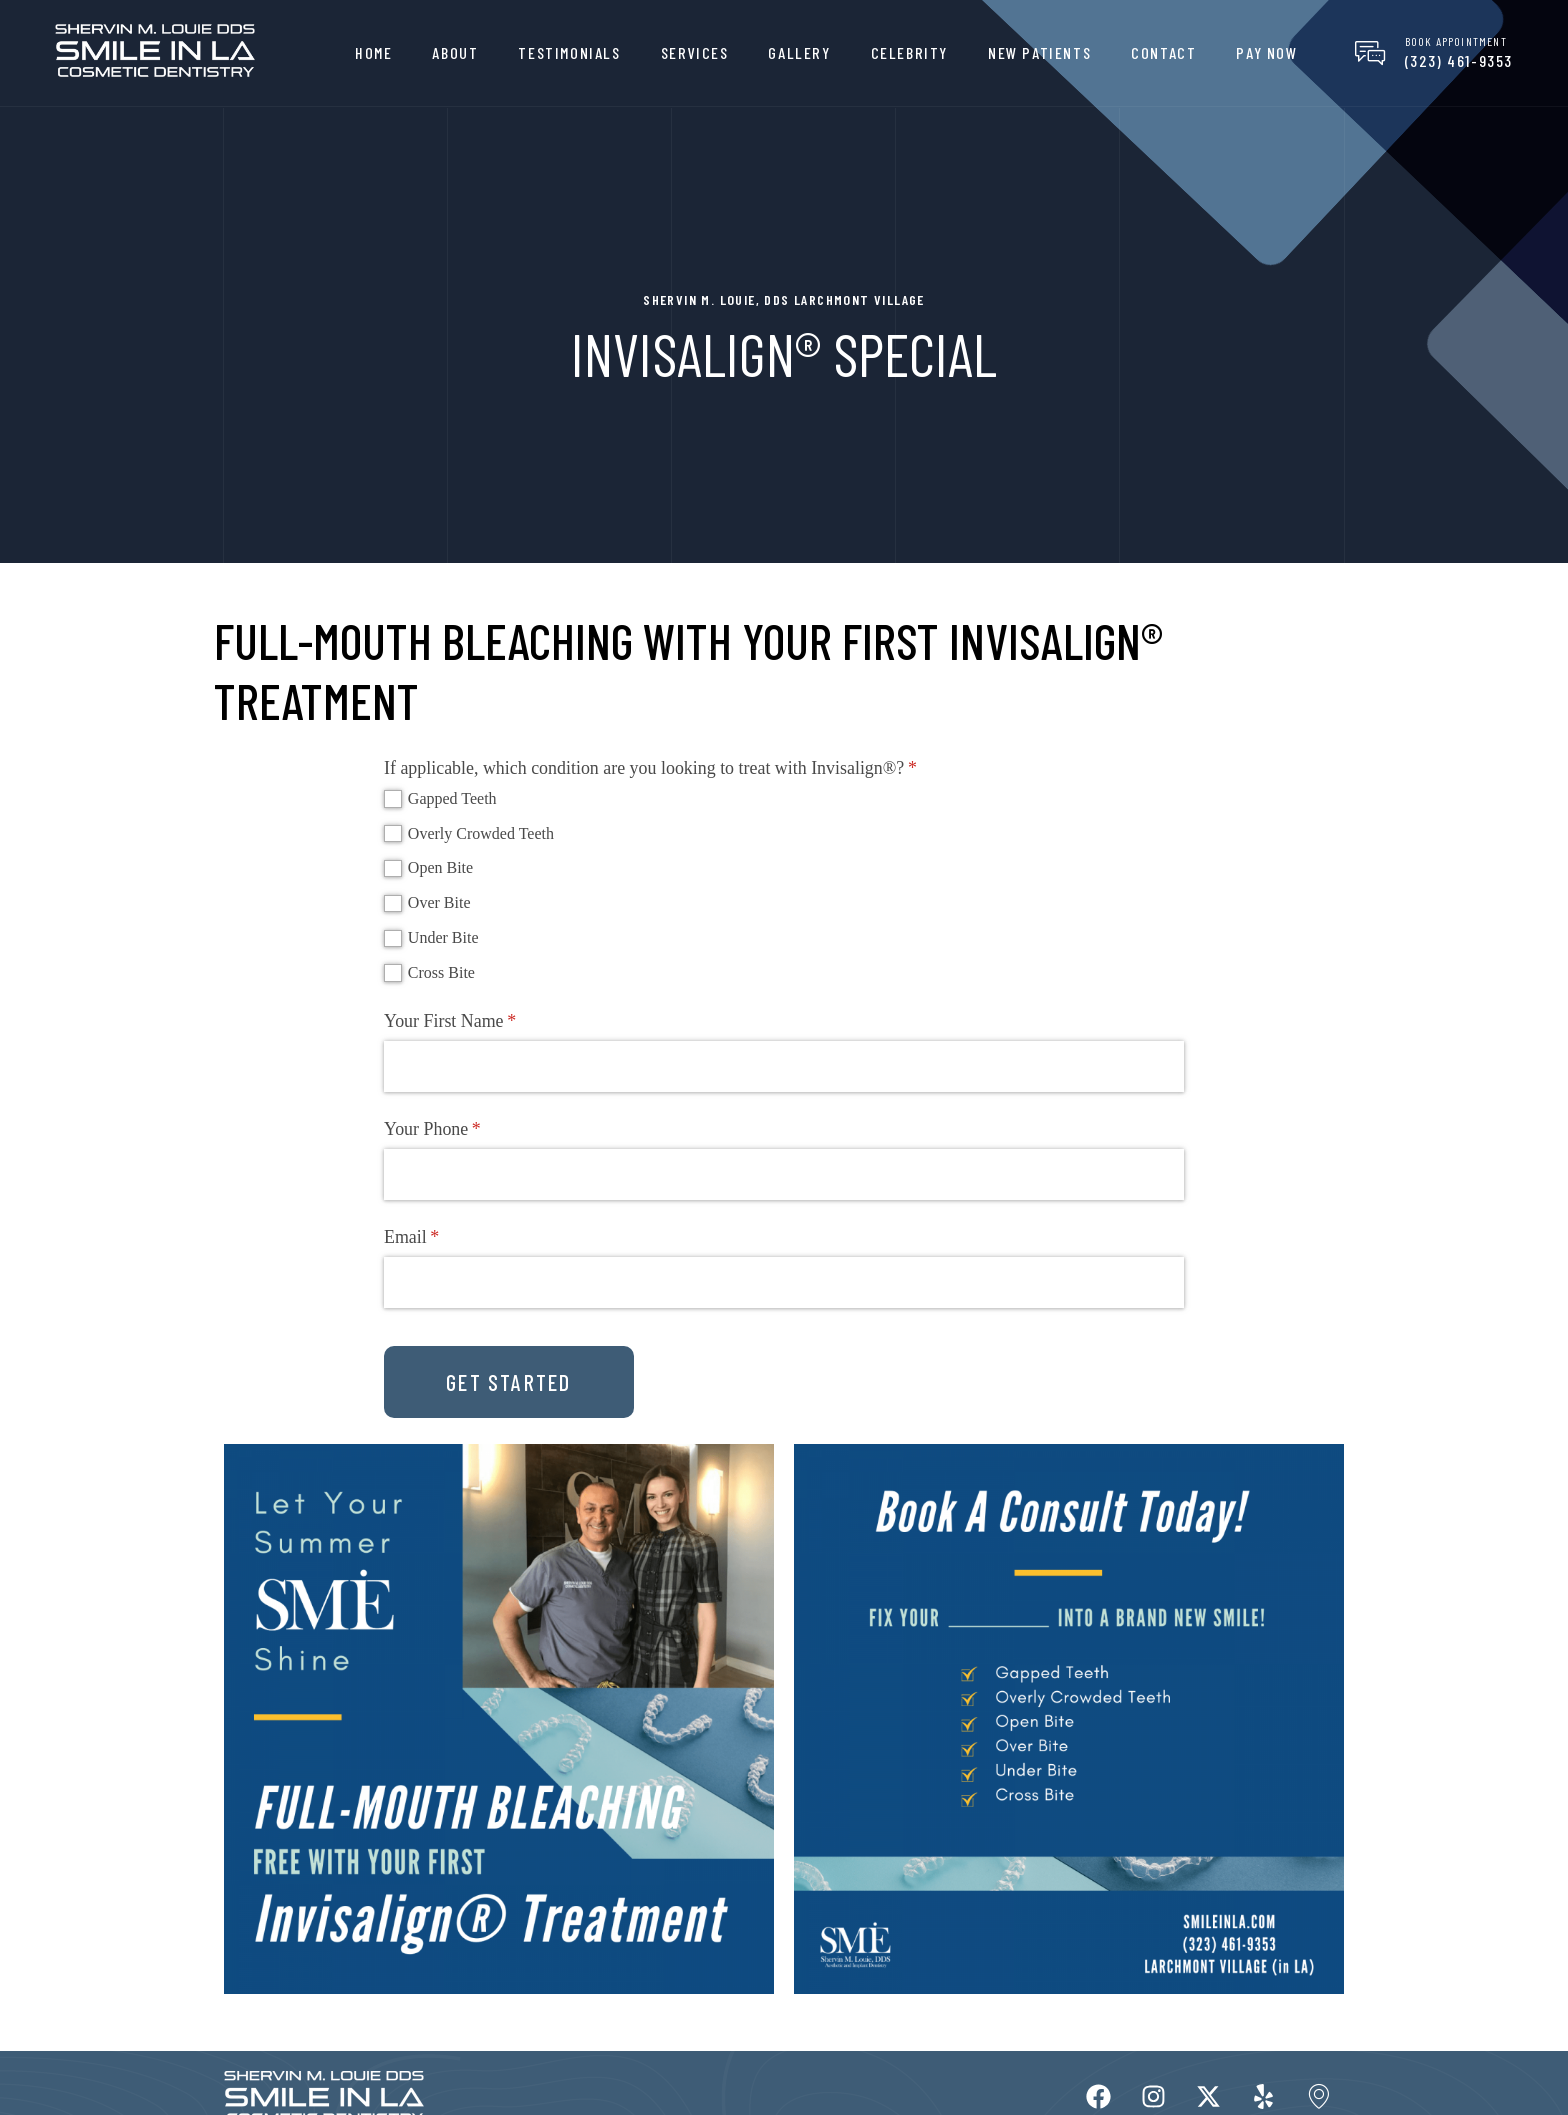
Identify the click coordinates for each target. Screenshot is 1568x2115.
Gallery (799, 52)
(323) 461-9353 (1459, 60)
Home (373, 52)
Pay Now (1266, 52)
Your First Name (479, 1021)
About (455, 52)
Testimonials (569, 52)
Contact (1163, 52)
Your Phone (462, 1129)
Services (695, 52)
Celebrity (909, 52)
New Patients (1039, 52)
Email (441, 1237)
